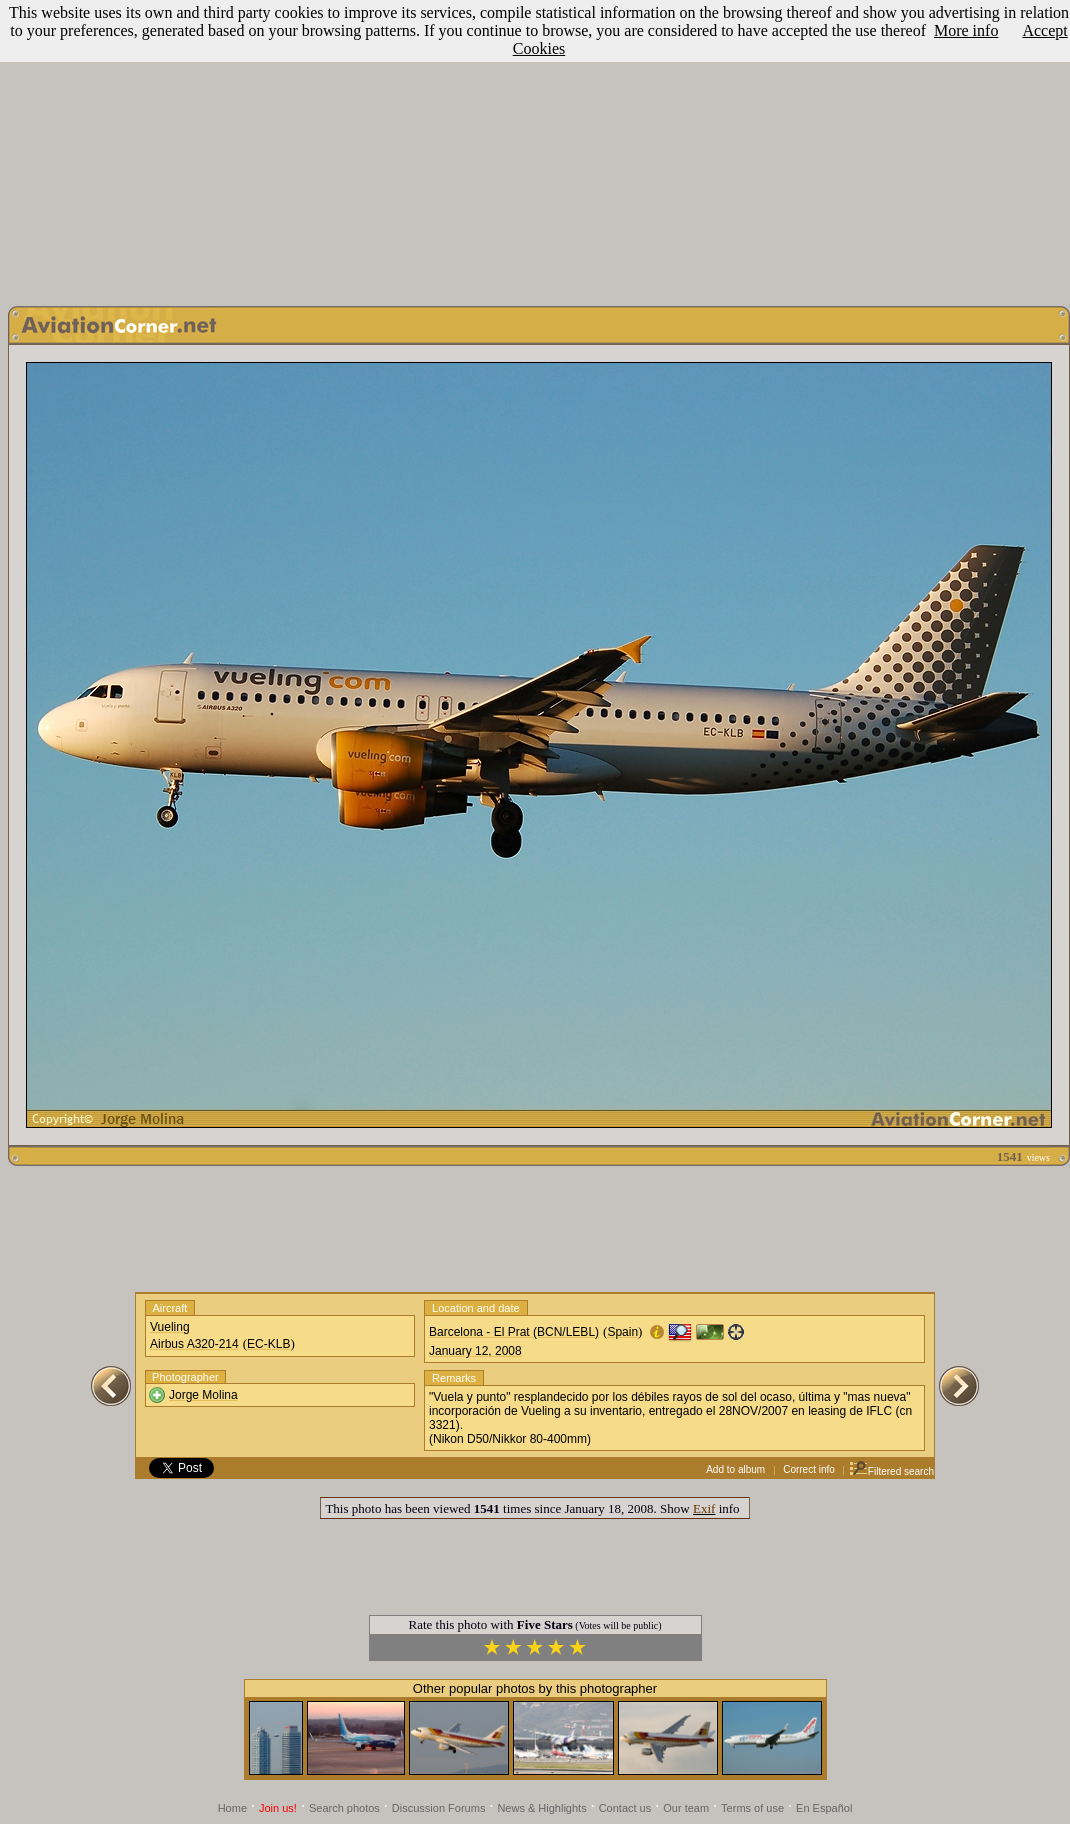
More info (966, 30)
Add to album (735, 1469)
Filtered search (891, 1471)
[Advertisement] (535, 148)
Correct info (809, 1469)
